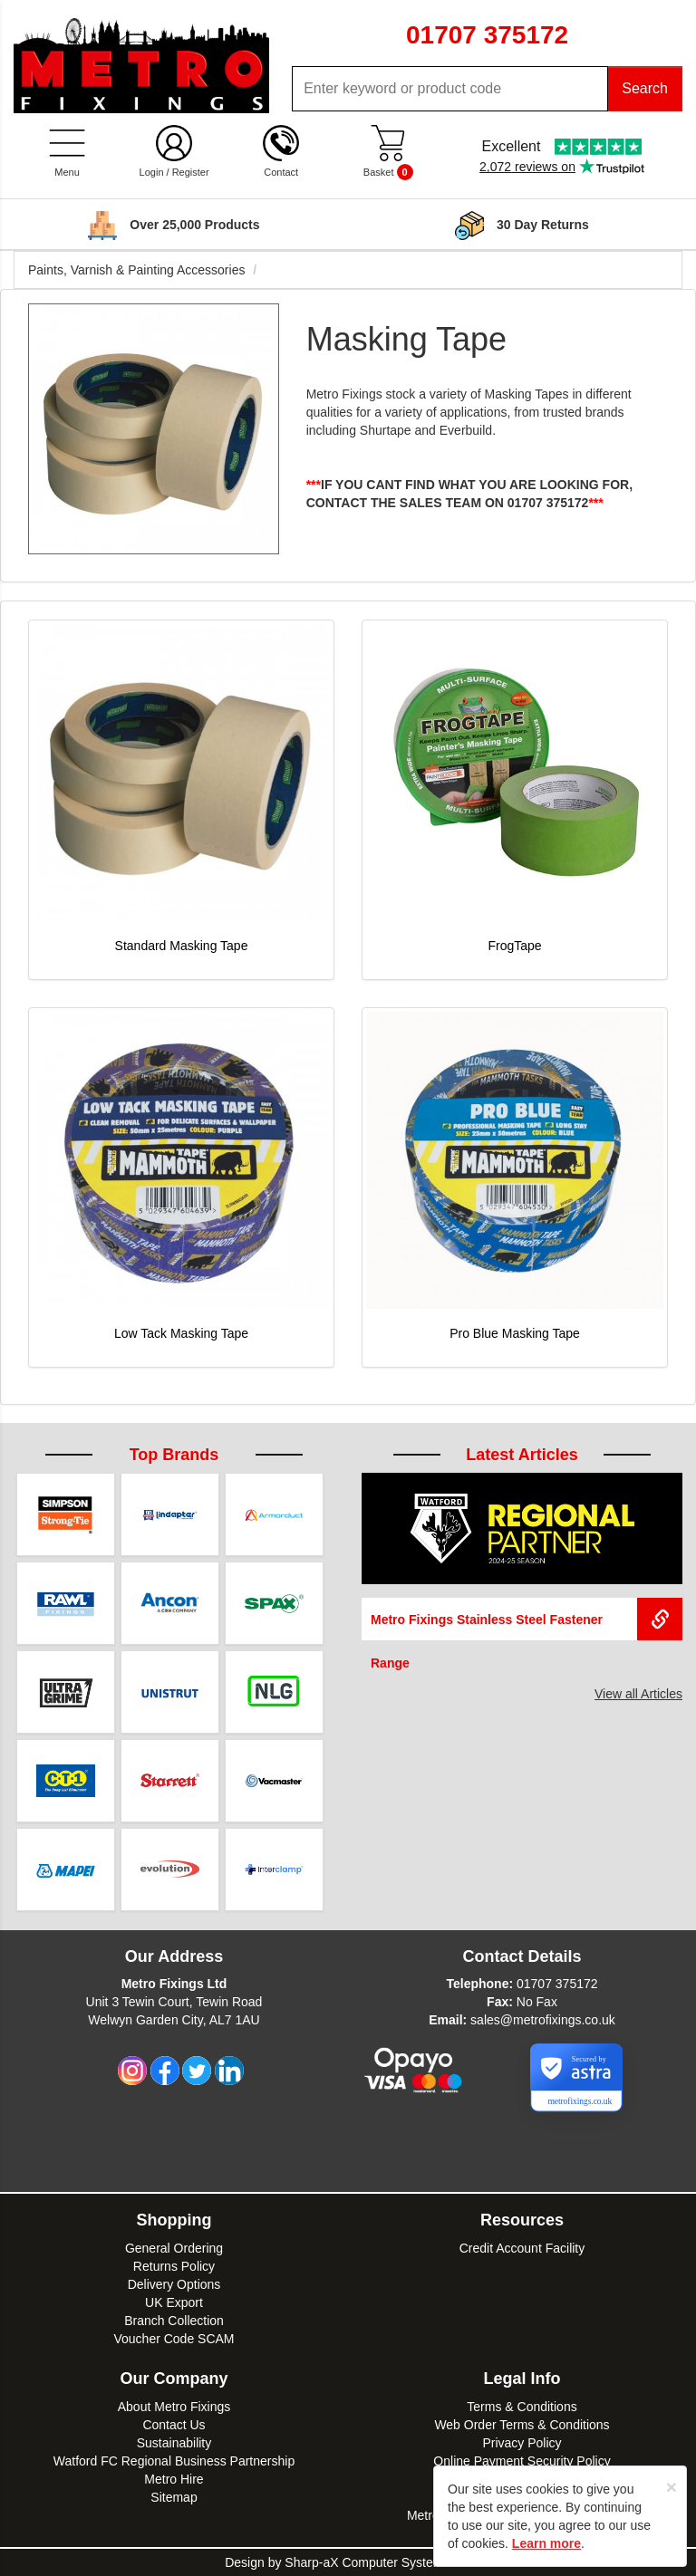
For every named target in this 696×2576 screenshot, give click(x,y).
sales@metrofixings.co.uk (542, 2020)
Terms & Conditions (521, 2406)
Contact (281, 172)
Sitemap (173, 2497)
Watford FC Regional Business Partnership (174, 2461)
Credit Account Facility (522, 2248)
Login (152, 172)
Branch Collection (174, 2320)
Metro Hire (173, 2479)
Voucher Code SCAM (173, 2338)
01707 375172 (557, 1983)
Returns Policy (174, 2266)
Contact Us (173, 2424)
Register (190, 172)
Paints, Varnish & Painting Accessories (136, 270)
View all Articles (638, 1694)
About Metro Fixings (174, 2406)
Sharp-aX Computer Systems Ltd (377, 2562)
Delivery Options (174, 2284)
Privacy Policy (521, 2443)
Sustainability (174, 2443)
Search (645, 88)
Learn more (546, 2543)
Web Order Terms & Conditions (521, 2424)
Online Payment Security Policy (521, 2461)
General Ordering (174, 2248)
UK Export (174, 2302)
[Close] (671, 2486)
